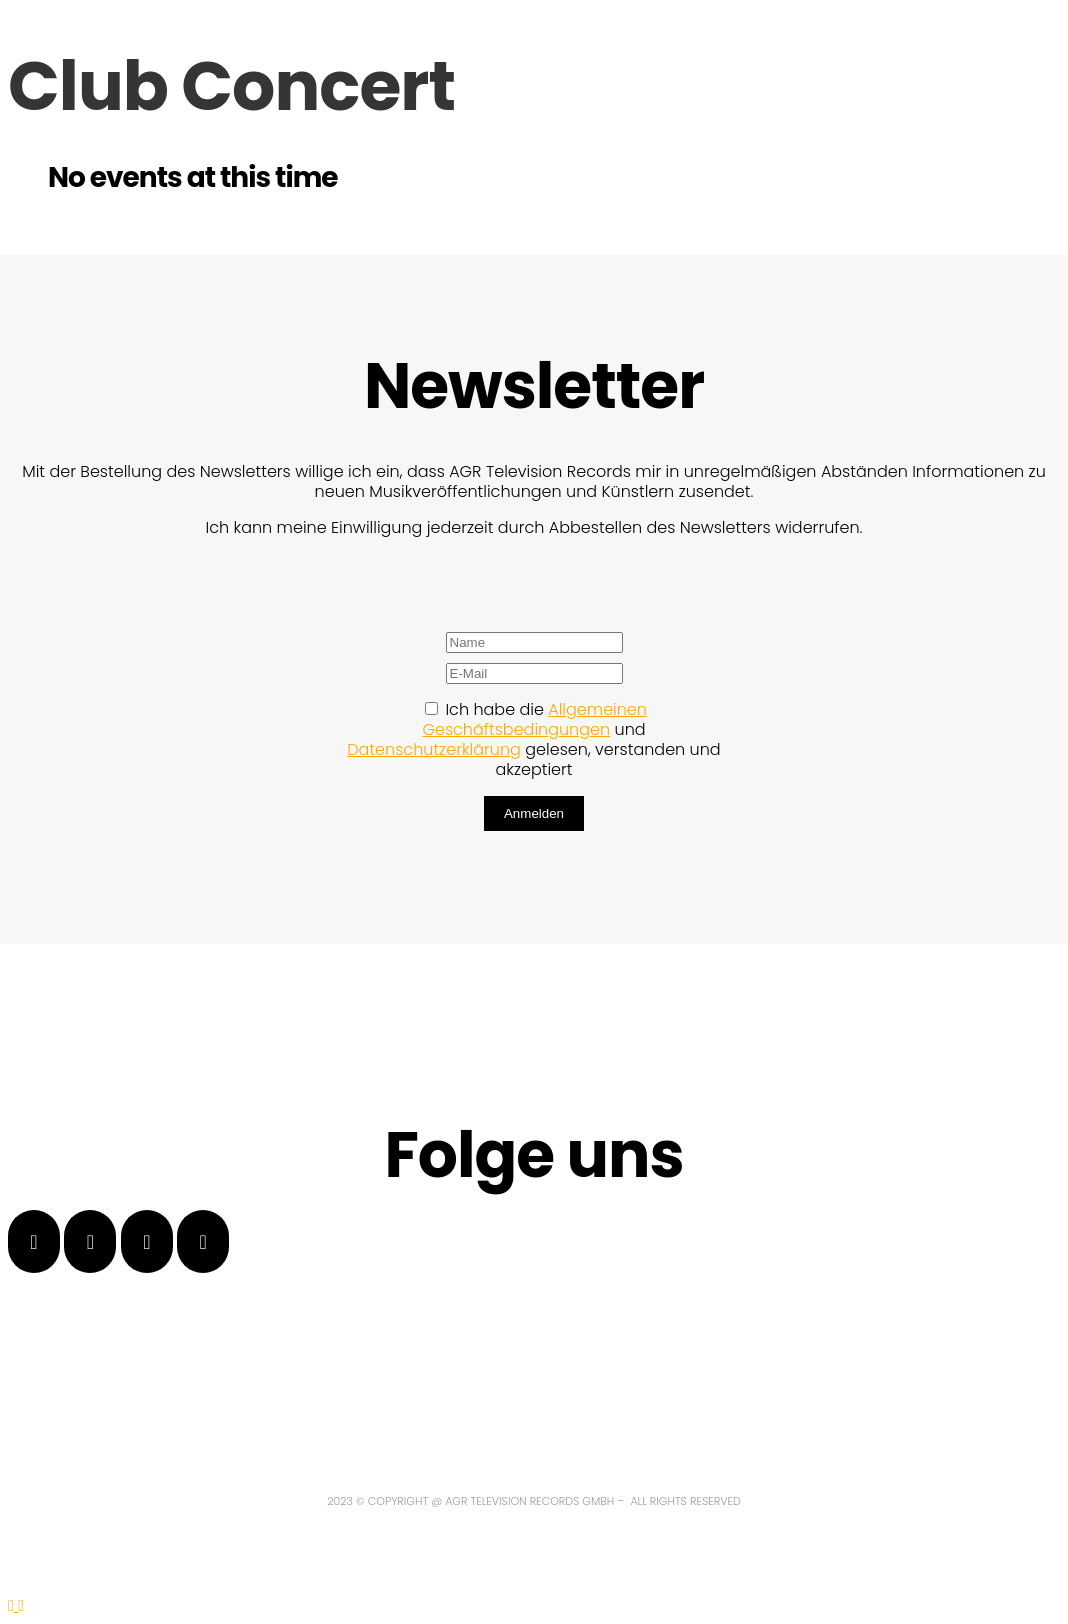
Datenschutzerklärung (434, 749)
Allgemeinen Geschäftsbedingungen (534, 719)
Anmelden (534, 813)
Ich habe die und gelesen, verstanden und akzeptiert (533, 739)
